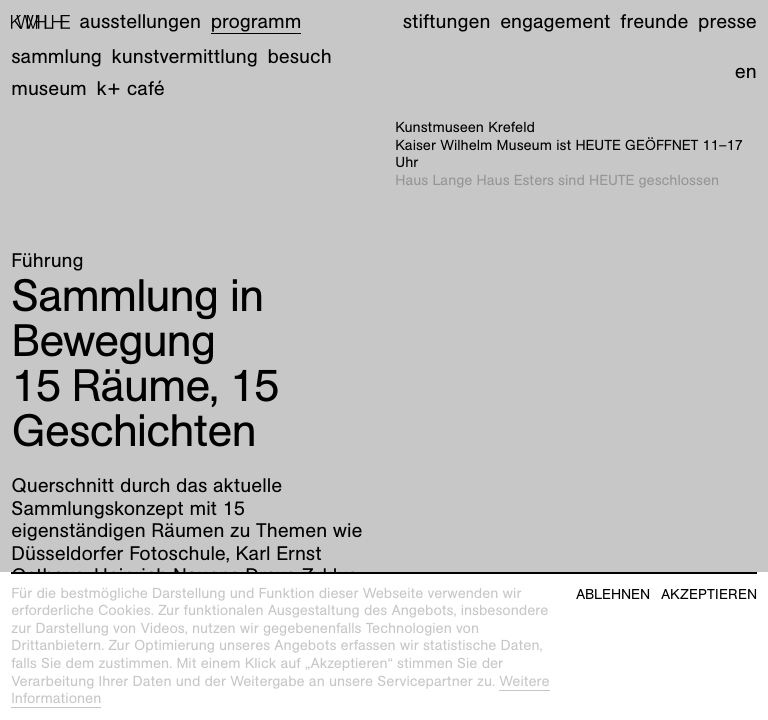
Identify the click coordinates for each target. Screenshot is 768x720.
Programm (256, 22)
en (746, 72)
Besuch (299, 57)
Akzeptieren (709, 594)
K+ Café (131, 89)
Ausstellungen (140, 22)
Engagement (555, 22)
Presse (727, 22)
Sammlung (56, 57)
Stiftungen (447, 22)
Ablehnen (613, 594)
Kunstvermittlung (185, 57)
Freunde (654, 22)
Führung (47, 261)
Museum (49, 89)
